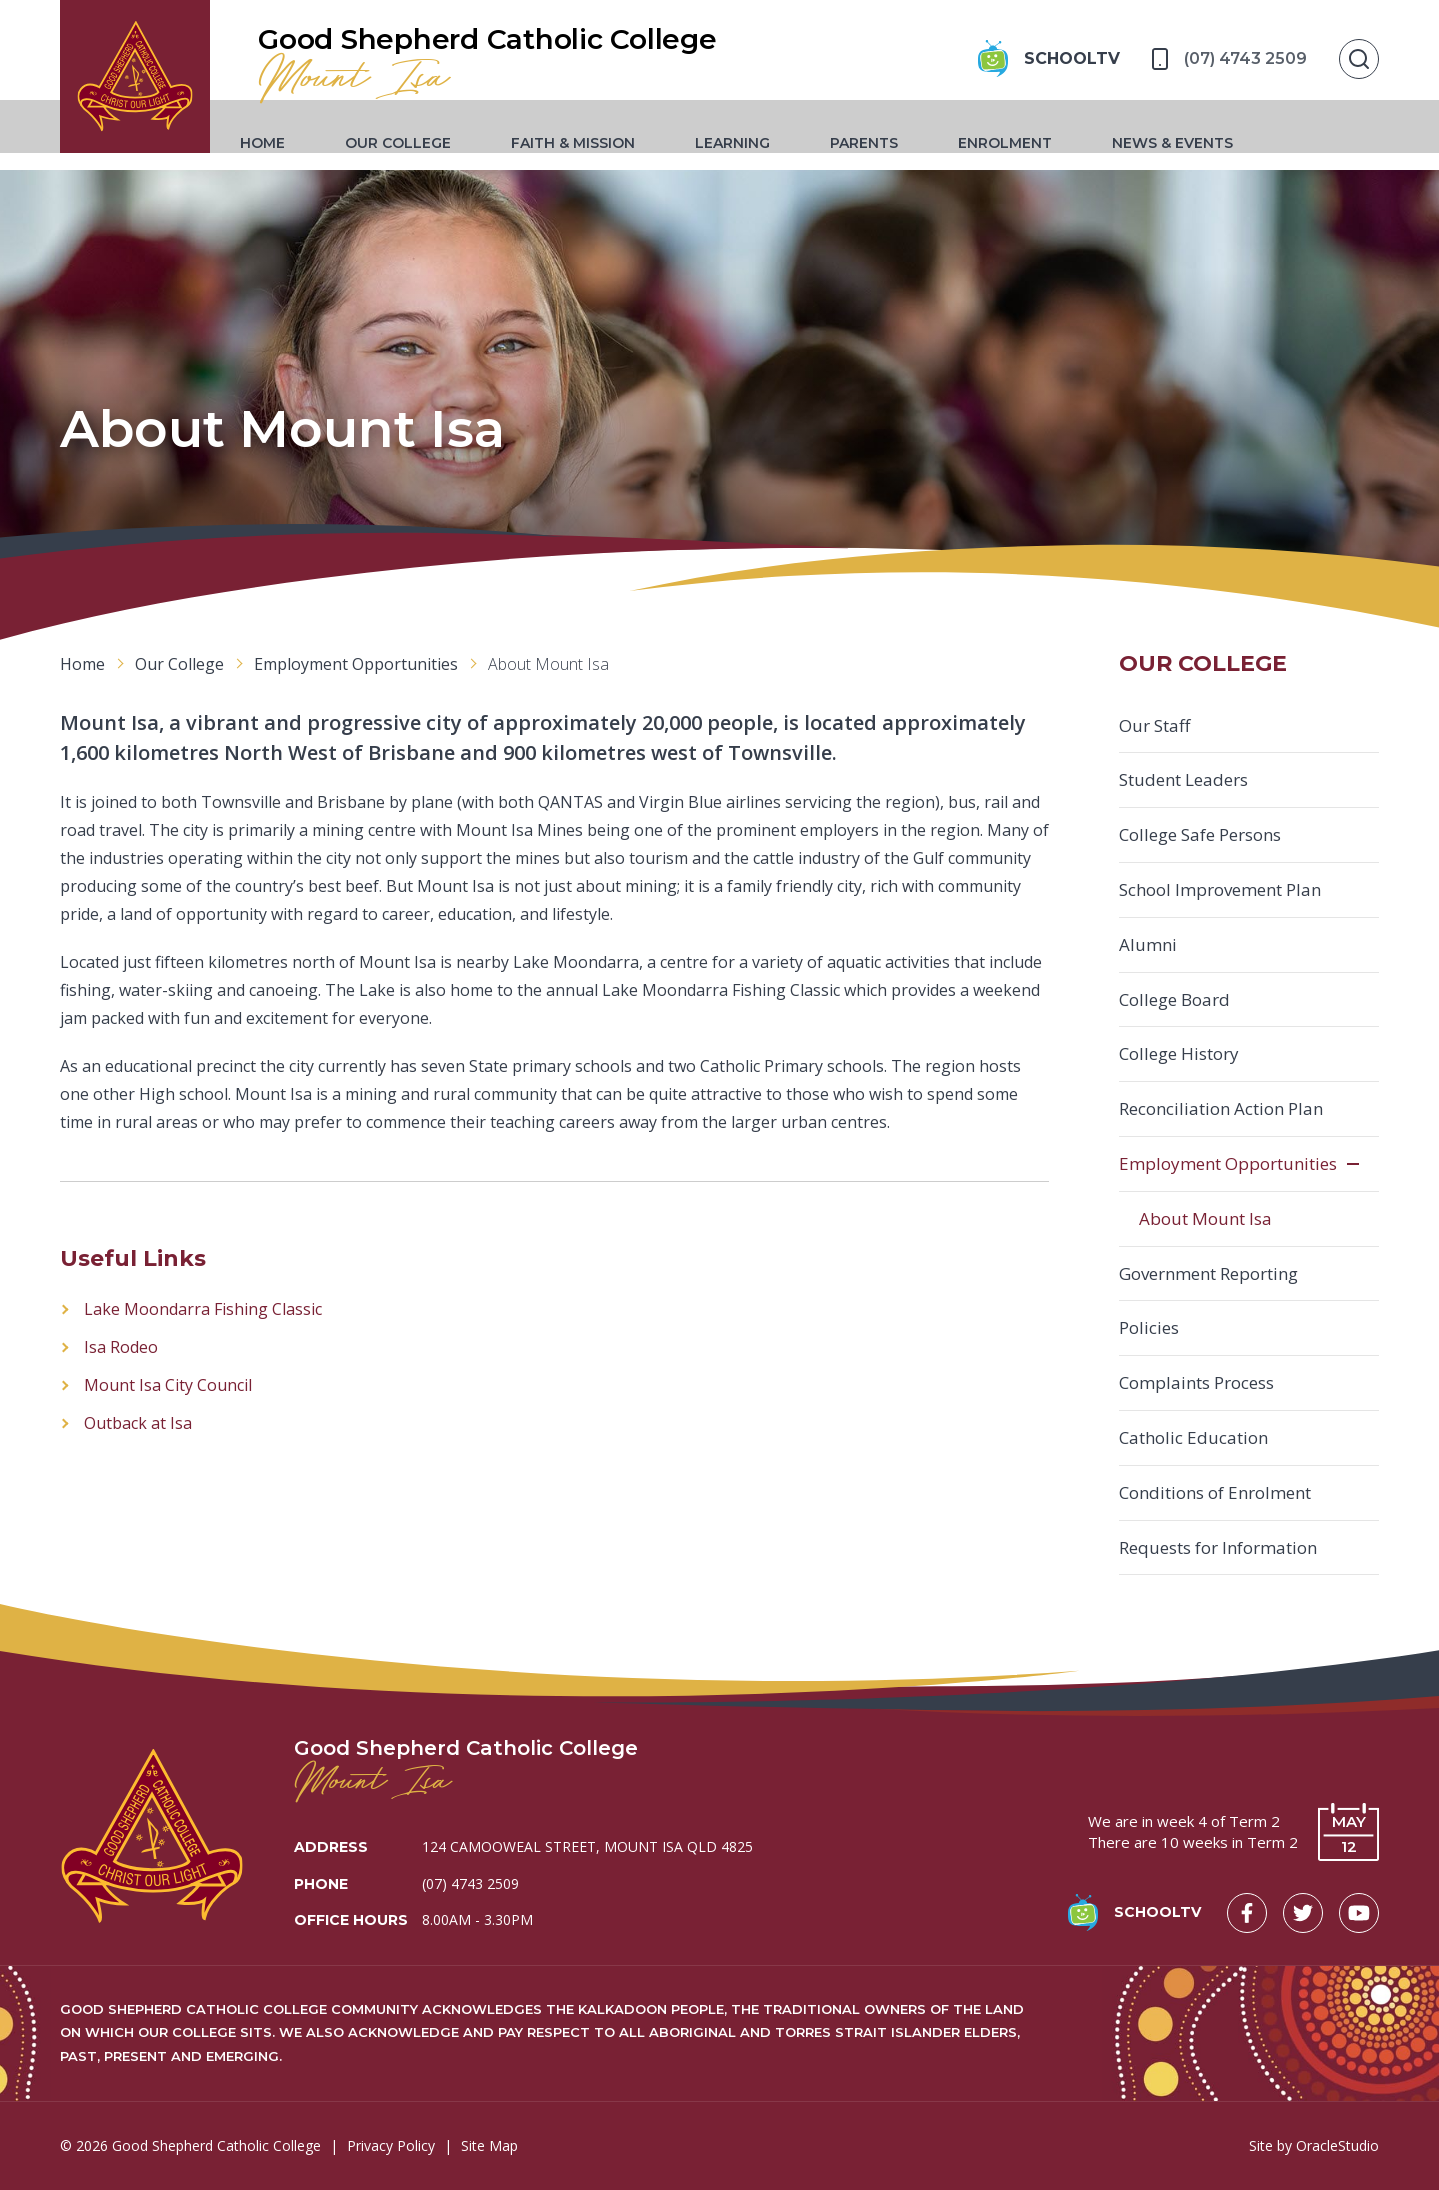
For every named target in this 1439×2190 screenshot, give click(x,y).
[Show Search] (1359, 59)
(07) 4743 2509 (470, 1883)
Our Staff (1154, 725)
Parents (884, 143)
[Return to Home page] (145, 85)
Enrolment (1025, 143)
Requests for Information (1218, 1547)
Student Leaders (1183, 779)
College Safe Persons (1200, 834)
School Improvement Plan (1220, 889)
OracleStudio (1337, 2145)
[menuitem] (282, 143)
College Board (1174, 999)
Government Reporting (1208, 1273)
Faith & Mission (593, 143)
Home (282, 143)
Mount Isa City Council (168, 1385)
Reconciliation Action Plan (1221, 1108)
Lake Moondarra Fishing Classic (203, 1309)
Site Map (489, 2145)
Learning (752, 143)
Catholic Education (1193, 1437)
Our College (418, 143)
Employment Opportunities (1228, 1163)
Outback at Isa (138, 1423)
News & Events (1192, 143)
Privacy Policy (391, 2145)
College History (1179, 1053)
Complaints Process (1196, 1382)
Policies (1149, 1327)
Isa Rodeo (121, 1347)
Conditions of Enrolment (1215, 1492)
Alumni (1148, 944)
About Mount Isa (1205, 1218)
